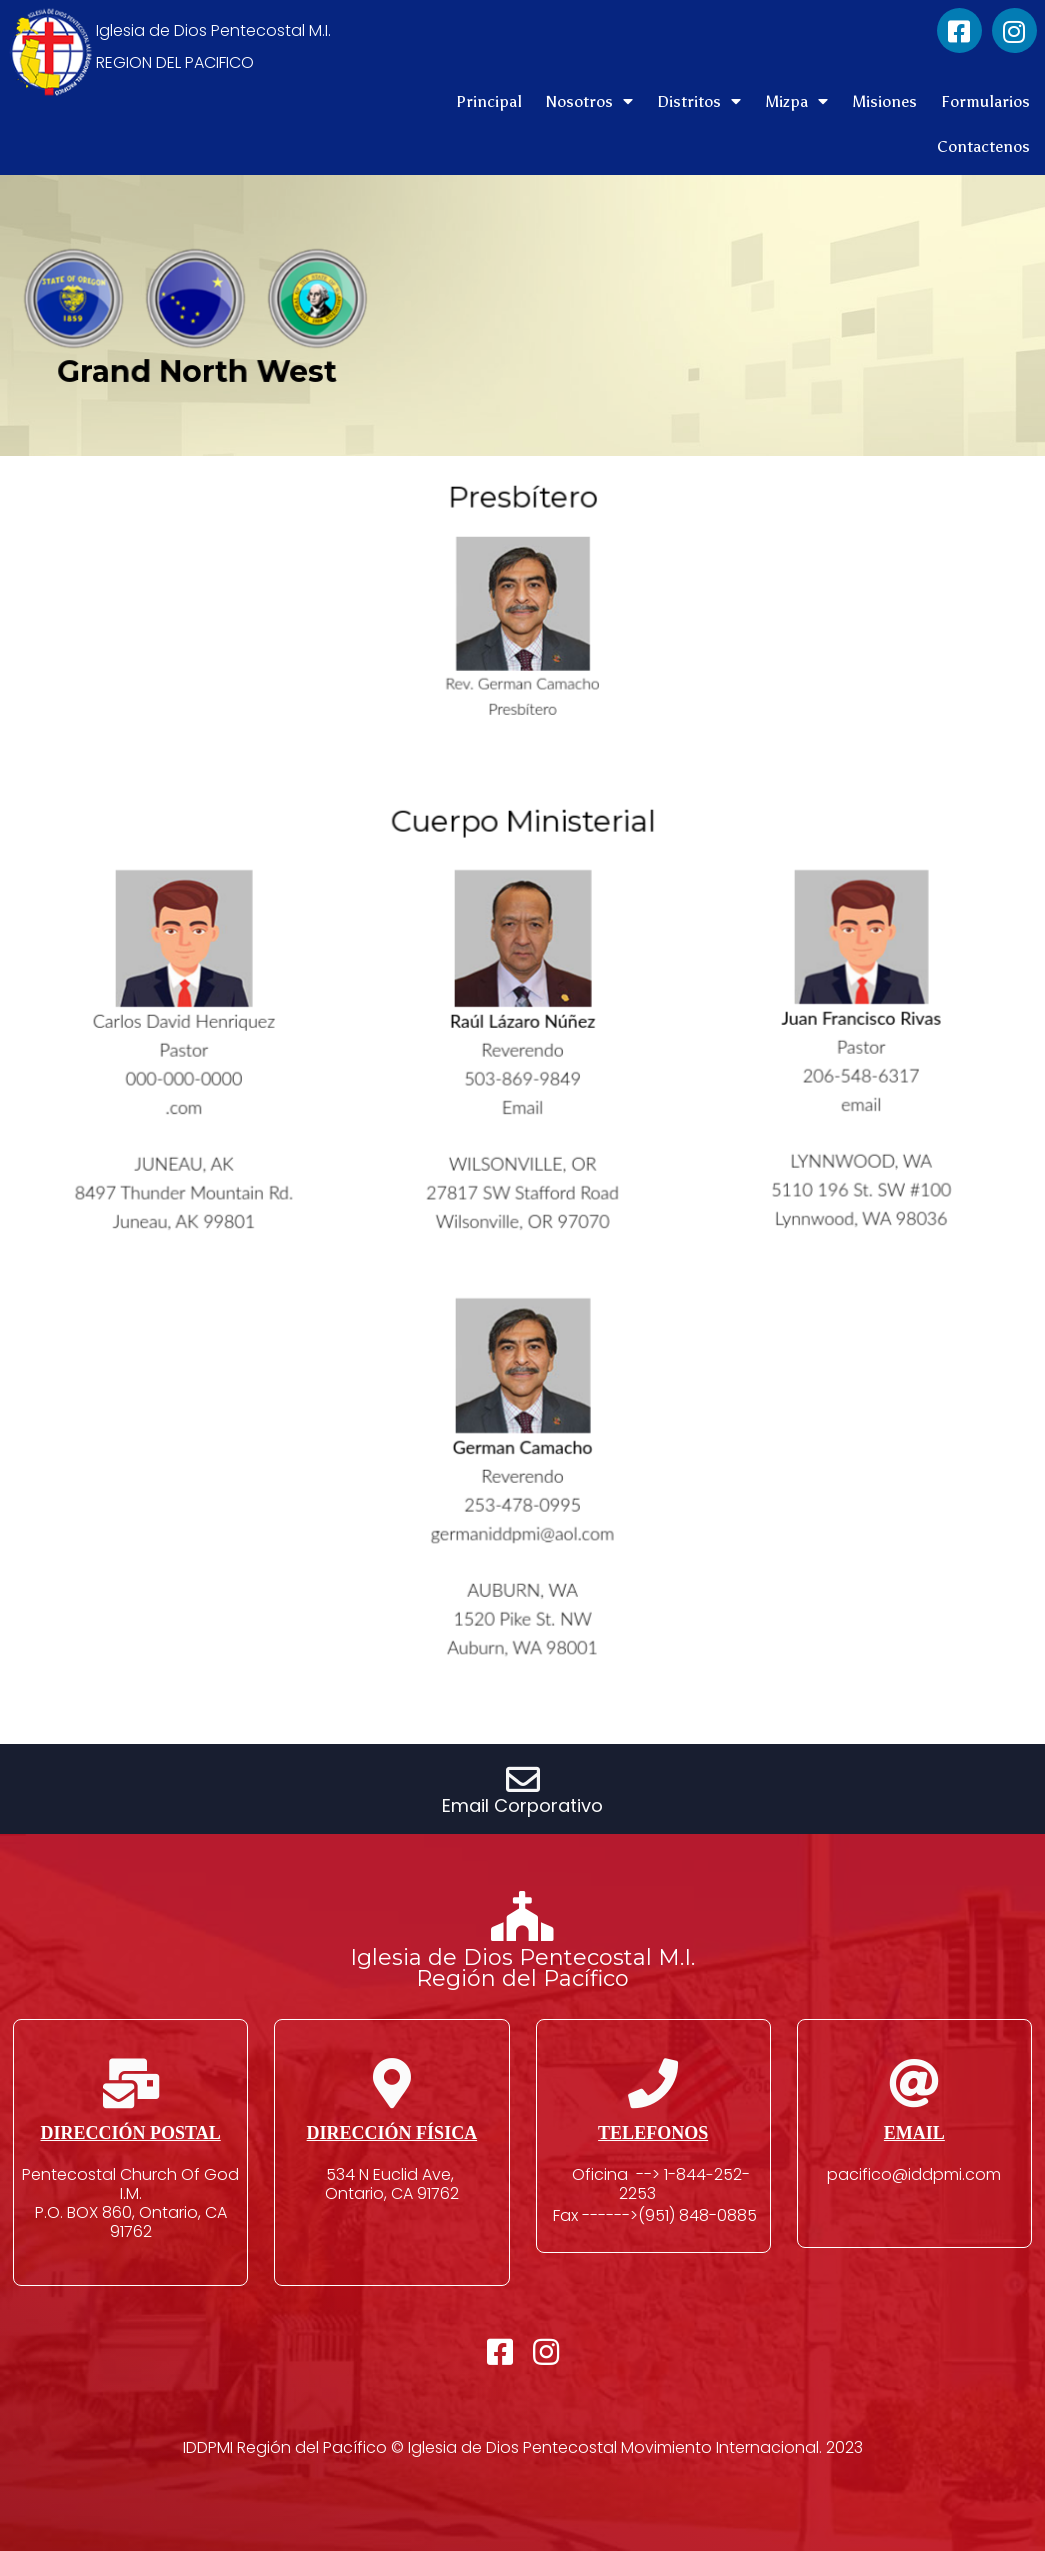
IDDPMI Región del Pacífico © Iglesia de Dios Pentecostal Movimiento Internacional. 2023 (523, 2447)
